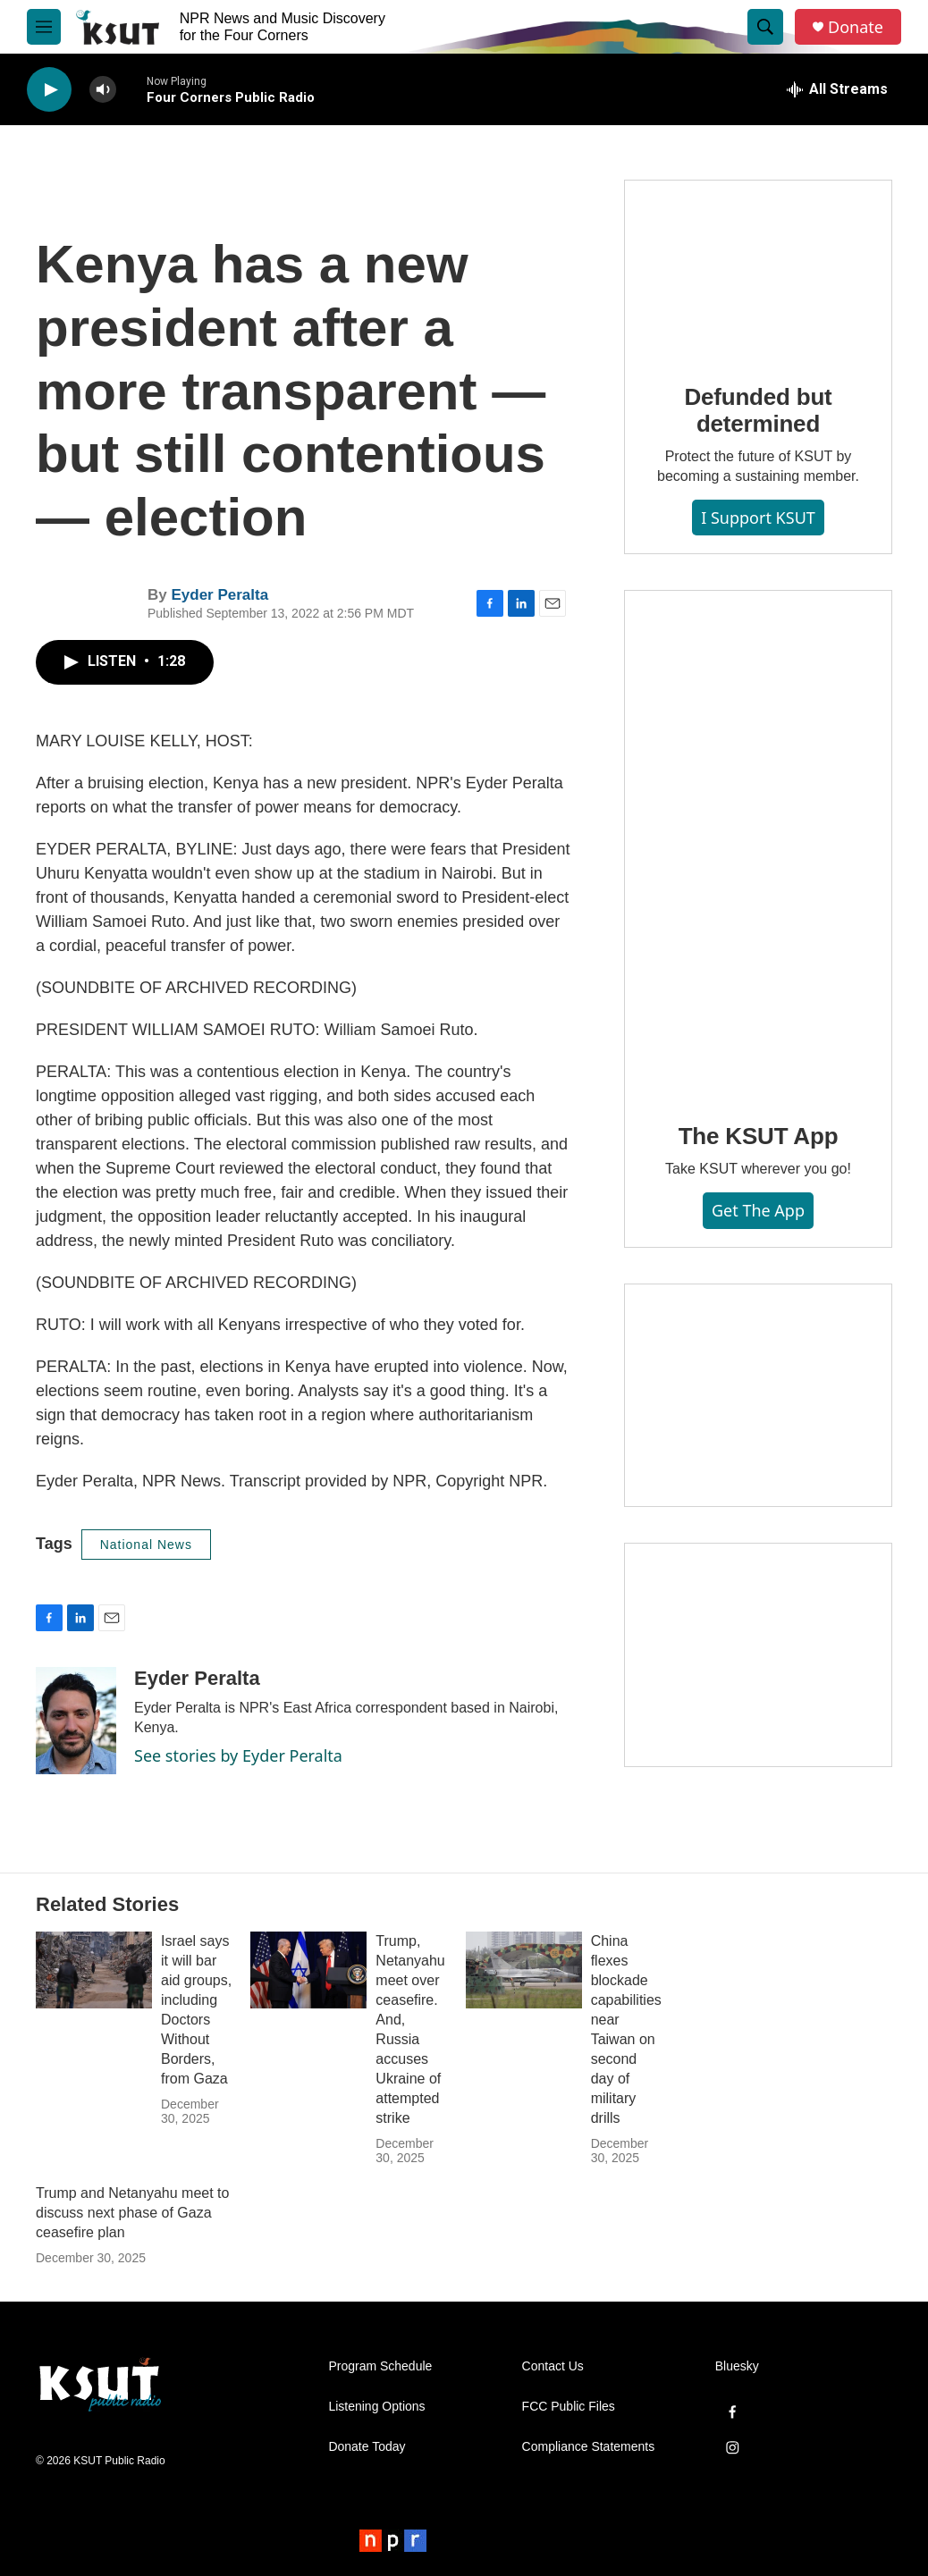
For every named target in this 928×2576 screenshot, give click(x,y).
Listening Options (376, 2406)
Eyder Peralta (219, 594)
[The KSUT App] (758, 844)
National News (146, 1544)
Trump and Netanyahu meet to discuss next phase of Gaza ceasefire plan (132, 2212)
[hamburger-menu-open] (44, 27)
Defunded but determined (757, 410)
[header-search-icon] (765, 27)
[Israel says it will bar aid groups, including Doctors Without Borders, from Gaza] (94, 1970)
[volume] (103, 90)
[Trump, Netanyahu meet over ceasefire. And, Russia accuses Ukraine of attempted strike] (308, 1970)
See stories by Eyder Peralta (238, 1755)
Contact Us (553, 2366)
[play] (49, 90)
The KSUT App (759, 1136)
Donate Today (366, 2447)
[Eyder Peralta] (76, 1720)
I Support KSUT (758, 517)
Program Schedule (380, 2366)
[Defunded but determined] (758, 269)
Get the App (758, 1210)
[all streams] (837, 89)
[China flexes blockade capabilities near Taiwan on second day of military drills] (524, 1970)
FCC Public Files (568, 2406)
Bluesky (737, 2366)
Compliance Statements (588, 2447)
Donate (855, 27)
